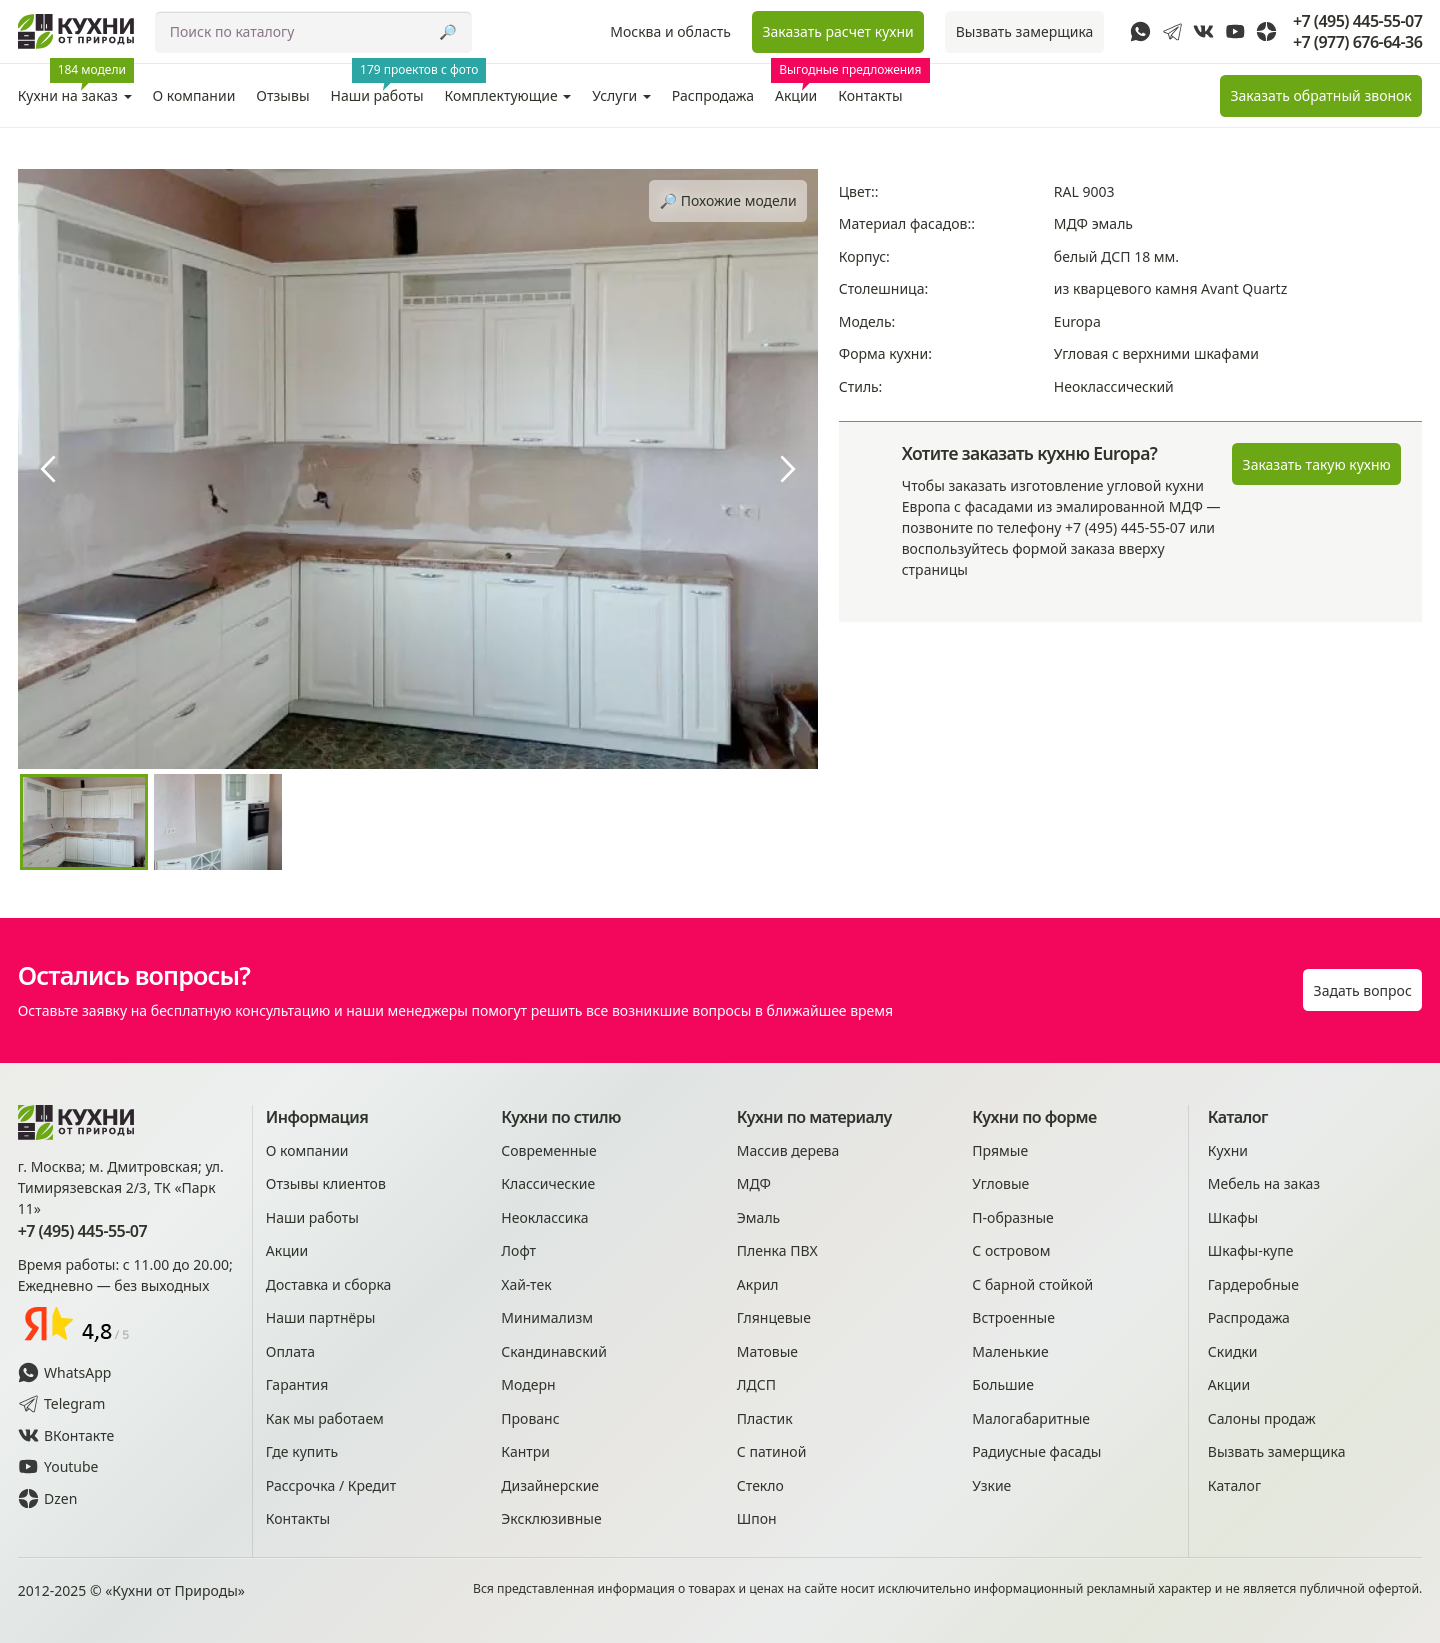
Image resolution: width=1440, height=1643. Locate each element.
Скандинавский (554, 1351)
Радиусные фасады (1036, 1451)
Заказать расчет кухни (837, 31)
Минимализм (547, 1317)
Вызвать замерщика (1025, 31)
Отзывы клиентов (326, 1183)
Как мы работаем (325, 1418)
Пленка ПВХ (777, 1250)
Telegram (62, 1403)
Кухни (1228, 1150)
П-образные (1013, 1217)
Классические (548, 1183)
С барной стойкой (1032, 1284)
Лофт (518, 1250)
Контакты (870, 95)
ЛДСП (756, 1384)
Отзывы (282, 95)
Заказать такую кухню (1317, 464)
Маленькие (1010, 1351)
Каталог (1234, 1485)
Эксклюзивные (551, 1518)
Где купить (302, 1451)
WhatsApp (65, 1372)
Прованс (530, 1418)
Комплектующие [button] (508, 95)
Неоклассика (544, 1217)
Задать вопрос (1363, 990)
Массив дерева (788, 1150)
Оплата (290, 1351)
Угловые (1000, 1183)
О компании (194, 95)
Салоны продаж (1262, 1418)
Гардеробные (1253, 1284)
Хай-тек (526, 1284)
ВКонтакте (66, 1435)
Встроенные (1013, 1317)
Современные (548, 1150)
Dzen (48, 1498)
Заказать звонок (1320, 95)
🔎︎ (447, 31)
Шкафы (1233, 1217)
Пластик (765, 1418)
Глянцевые (774, 1317)
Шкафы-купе (1251, 1250)
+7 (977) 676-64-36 (1357, 42)
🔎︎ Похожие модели (728, 200)
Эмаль (758, 1217)
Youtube (58, 1466)
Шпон (757, 1518)
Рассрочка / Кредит (331, 1485)
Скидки (1233, 1351)
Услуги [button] (621, 95)
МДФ (754, 1183)
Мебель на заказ (1264, 1183)
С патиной (772, 1451)
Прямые (1000, 1150)
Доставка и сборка (329, 1284)
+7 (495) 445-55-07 (1357, 21)
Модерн (528, 1384)
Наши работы (383, 84)
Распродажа (713, 95)
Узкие (991, 1485)
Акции (799, 84)
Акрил (758, 1284)
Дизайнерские (550, 1485)
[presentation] (48, 469)
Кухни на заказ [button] (76, 84)
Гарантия (297, 1384)
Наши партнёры (321, 1317)
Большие (1003, 1384)
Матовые (767, 1351)
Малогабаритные (1031, 1418)
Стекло (760, 1485)
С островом (1011, 1250)
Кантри (525, 1451)
